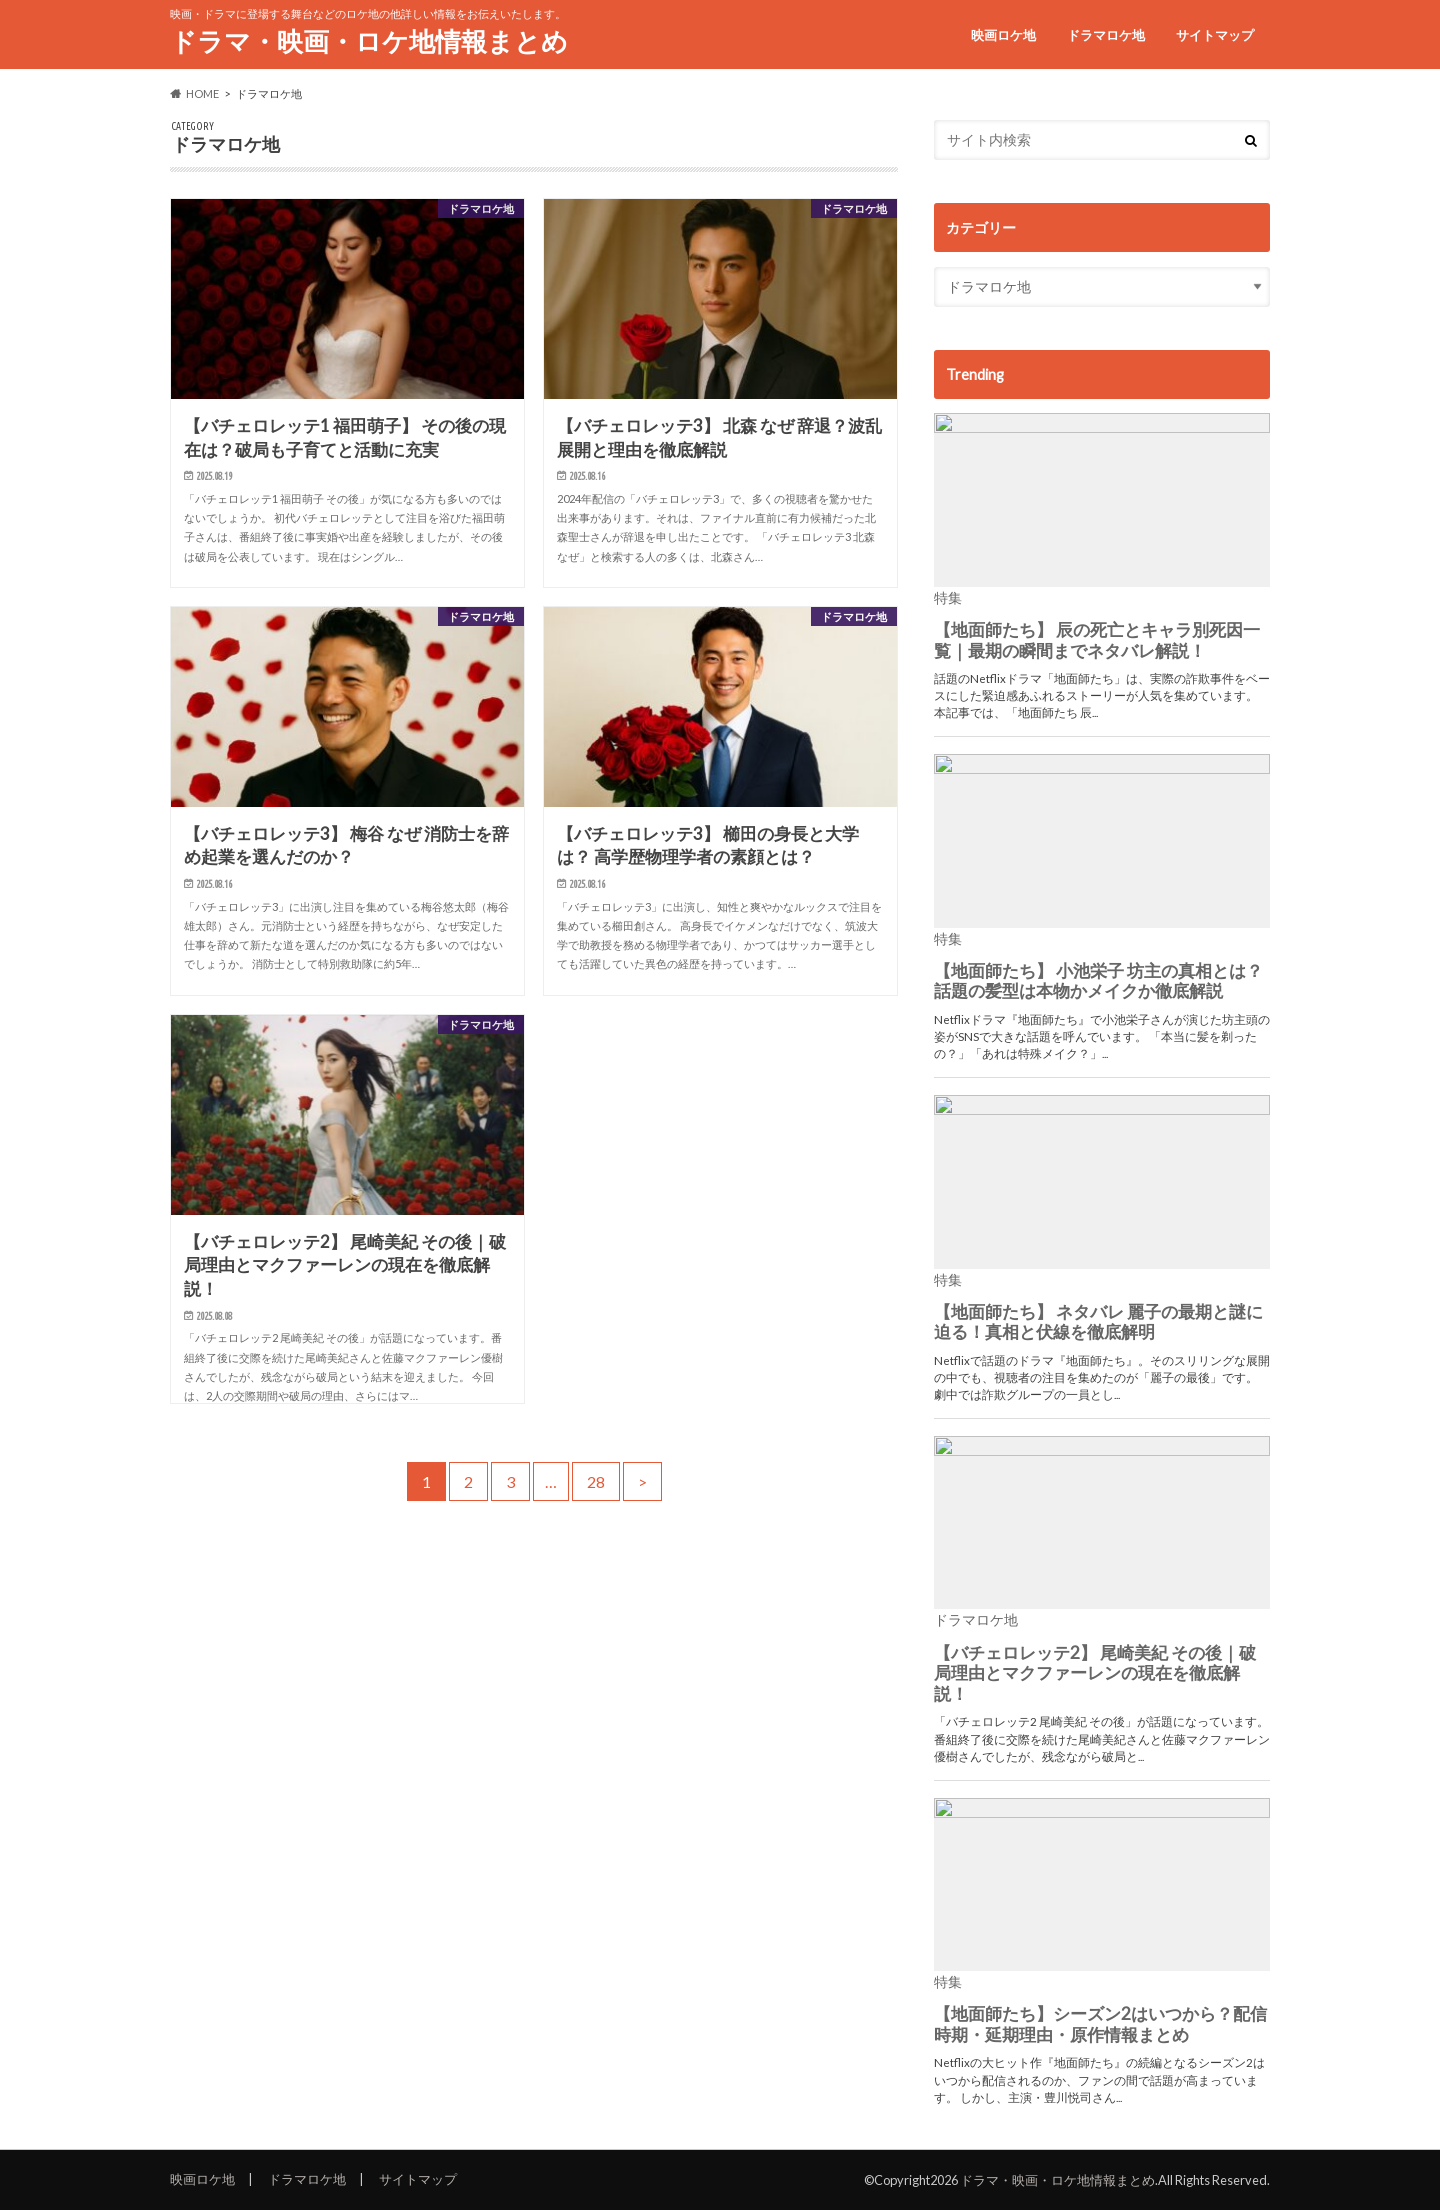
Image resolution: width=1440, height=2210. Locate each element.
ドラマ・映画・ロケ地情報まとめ (369, 41)
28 (596, 1481)
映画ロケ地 (1003, 35)
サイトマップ (1215, 35)
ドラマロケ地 (1106, 35)
